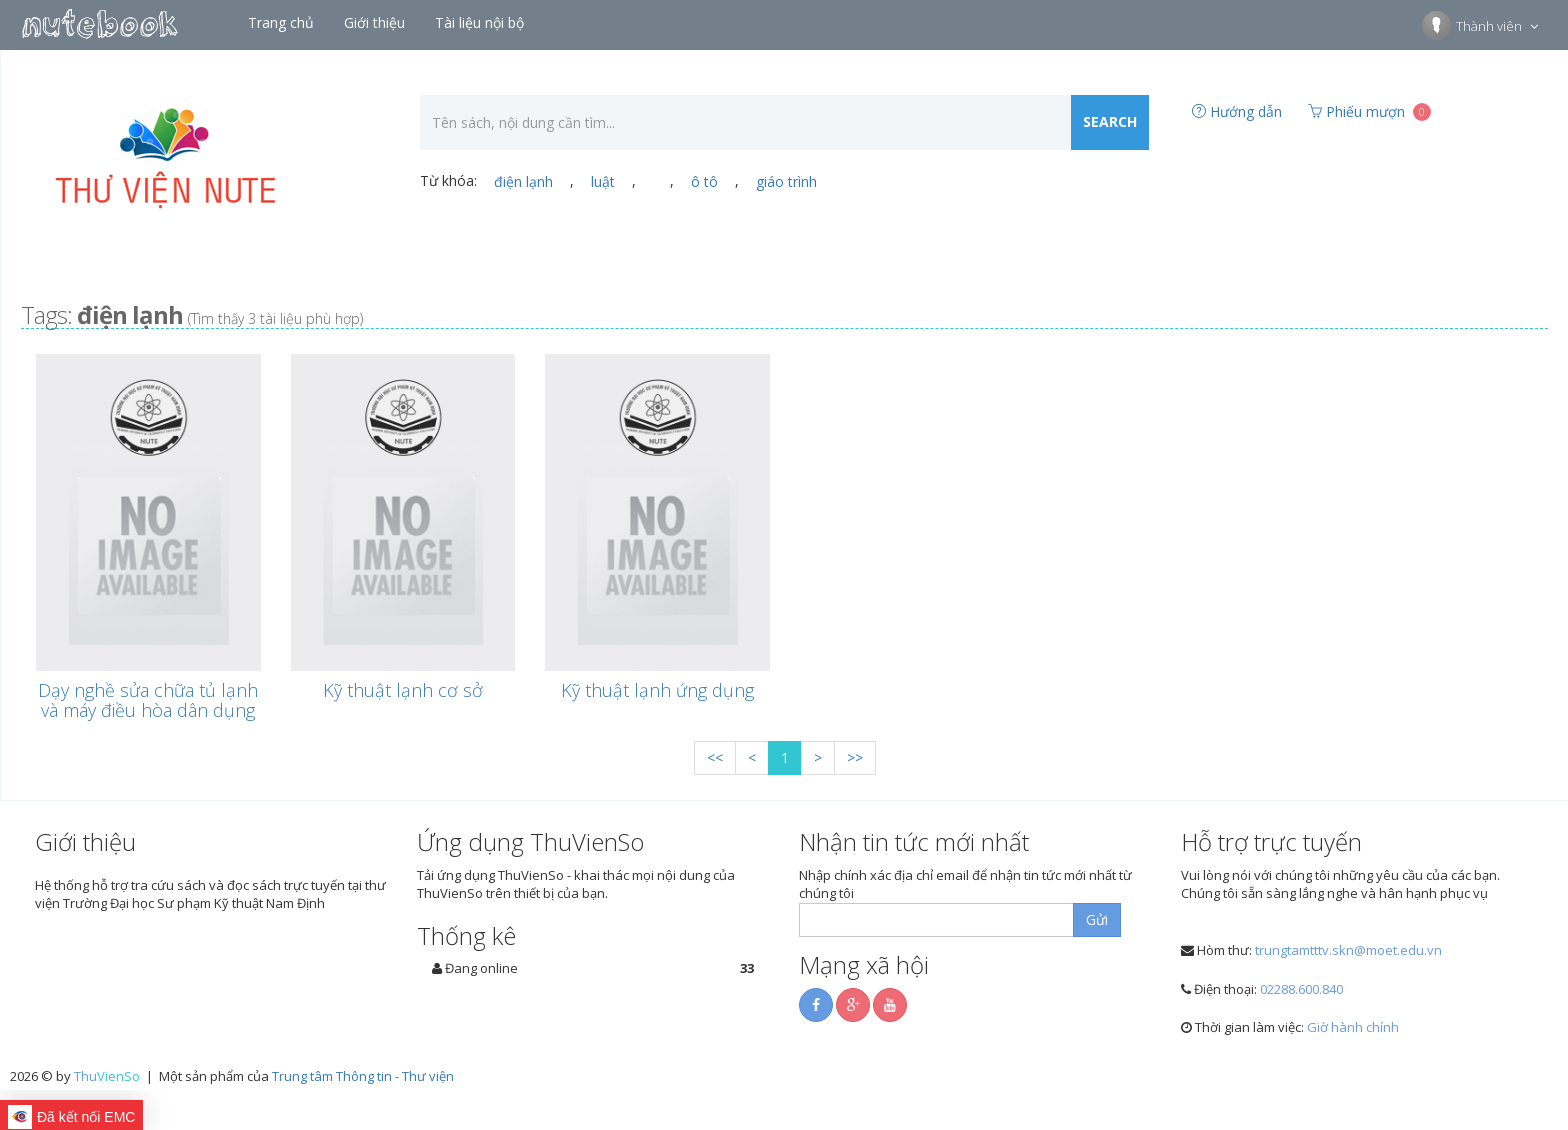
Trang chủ (283, 22)
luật (603, 181)
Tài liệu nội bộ (481, 22)
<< (715, 757)
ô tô (704, 181)
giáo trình (786, 181)
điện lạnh (523, 181)
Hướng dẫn (1237, 111)
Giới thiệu (376, 22)
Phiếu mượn (1369, 111)
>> (855, 757)
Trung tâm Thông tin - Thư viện (363, 1076)
